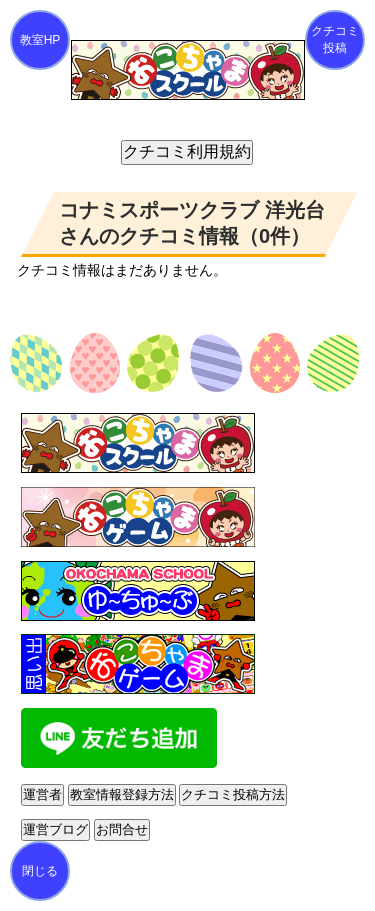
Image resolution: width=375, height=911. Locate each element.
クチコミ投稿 (335, 39)
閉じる (40, 871)
